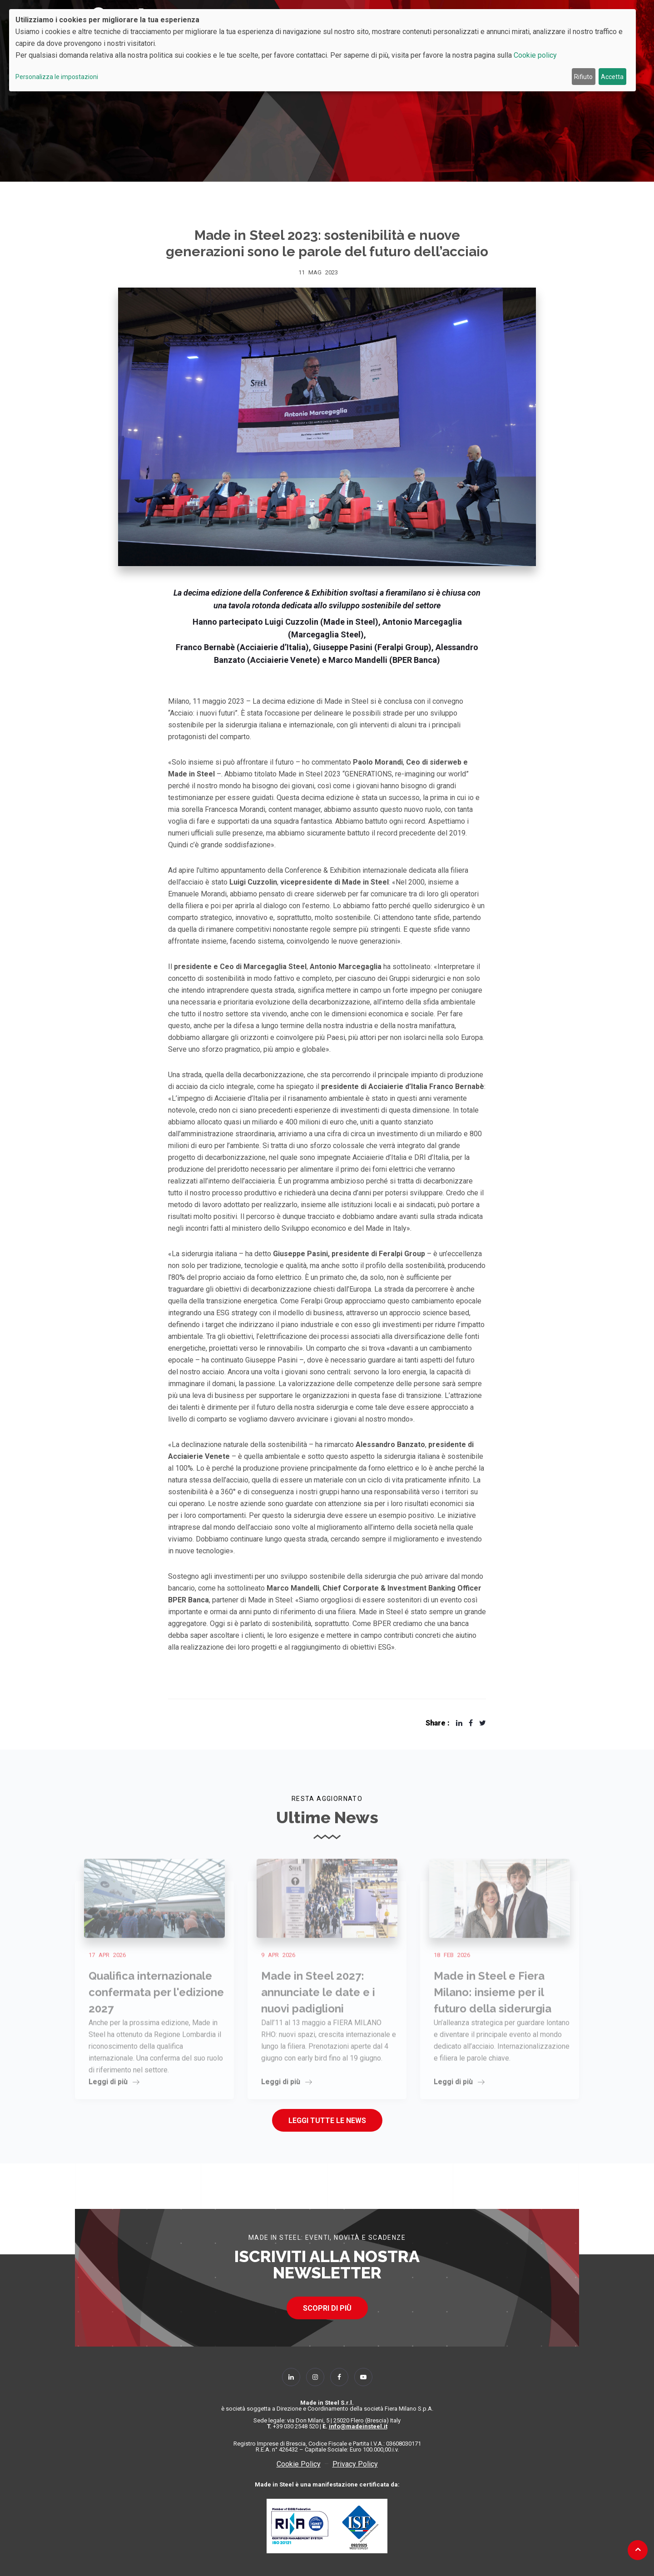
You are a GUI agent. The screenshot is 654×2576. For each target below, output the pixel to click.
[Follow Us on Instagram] (315, 2377)
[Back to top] (638, 2549)
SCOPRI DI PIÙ (327, 2308)
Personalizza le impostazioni (56, 76)
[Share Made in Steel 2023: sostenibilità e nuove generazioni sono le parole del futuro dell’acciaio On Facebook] (471, 1723)
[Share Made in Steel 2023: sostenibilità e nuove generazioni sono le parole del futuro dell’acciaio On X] (482, 1723)
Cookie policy (535, 55)
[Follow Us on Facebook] (339, 2377)
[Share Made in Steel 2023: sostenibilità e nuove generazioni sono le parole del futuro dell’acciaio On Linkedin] (459, 1723)
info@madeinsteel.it (358, 2426)
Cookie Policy (299, 2464)
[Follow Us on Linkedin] (291, 2377)
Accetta (612, 76)
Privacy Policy (355, 2464)
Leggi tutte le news (327, 2120)
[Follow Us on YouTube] (363, 2377)
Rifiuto (583, 76)
